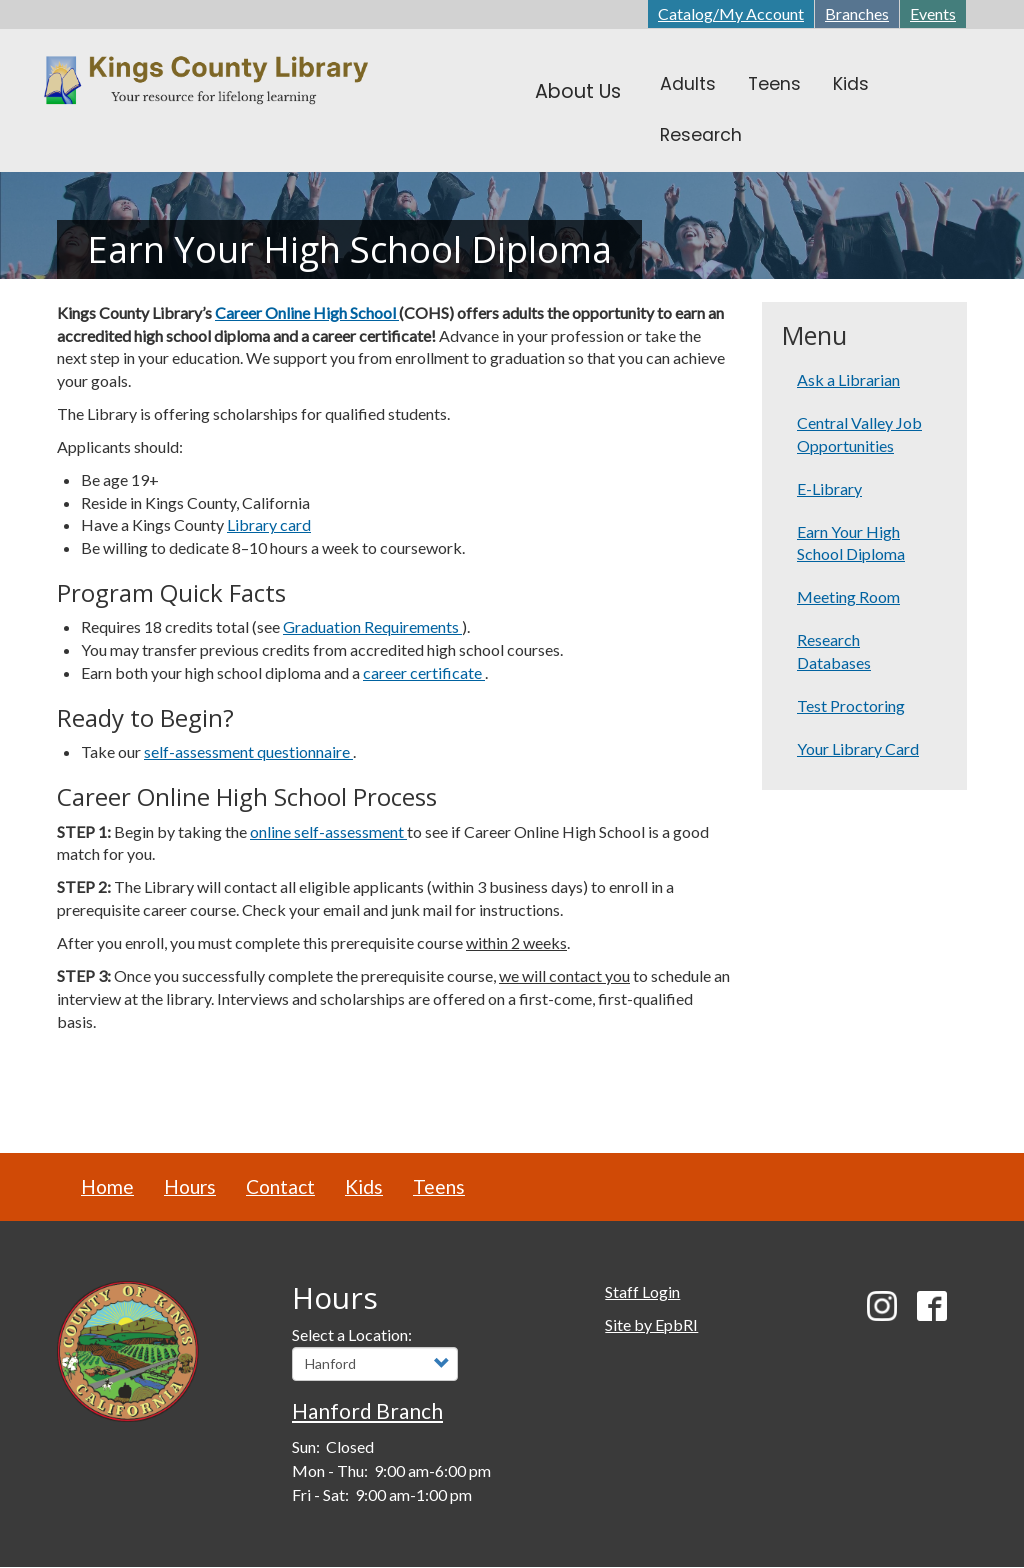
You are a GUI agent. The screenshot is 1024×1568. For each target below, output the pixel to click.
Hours (190, 1186)
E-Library (829, 488)
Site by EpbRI (651, 1324)
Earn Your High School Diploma (851, 543)
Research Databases (834, 651)
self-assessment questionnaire (248, 751)
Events (933, 13)
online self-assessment (328, 831)
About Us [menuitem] (578, 91)
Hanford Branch (367, 1410)
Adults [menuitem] (688, 84)
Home (107, 1186)
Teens (439, 1186)
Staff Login (642, 1291)
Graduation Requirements (372, 626)
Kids (364, 1186)
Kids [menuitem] (851, 84)
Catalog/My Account (731, 13)
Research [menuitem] (701, 135)
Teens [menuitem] (774, 84)
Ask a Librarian (848, 379)
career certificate (424, 672)
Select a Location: (352, 1334)
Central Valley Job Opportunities (859, 434)
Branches (857, 13)
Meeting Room (848, 596)
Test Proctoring (851, 705)
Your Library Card (858, 748)
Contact (280, 1186)
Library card (269, 524)
